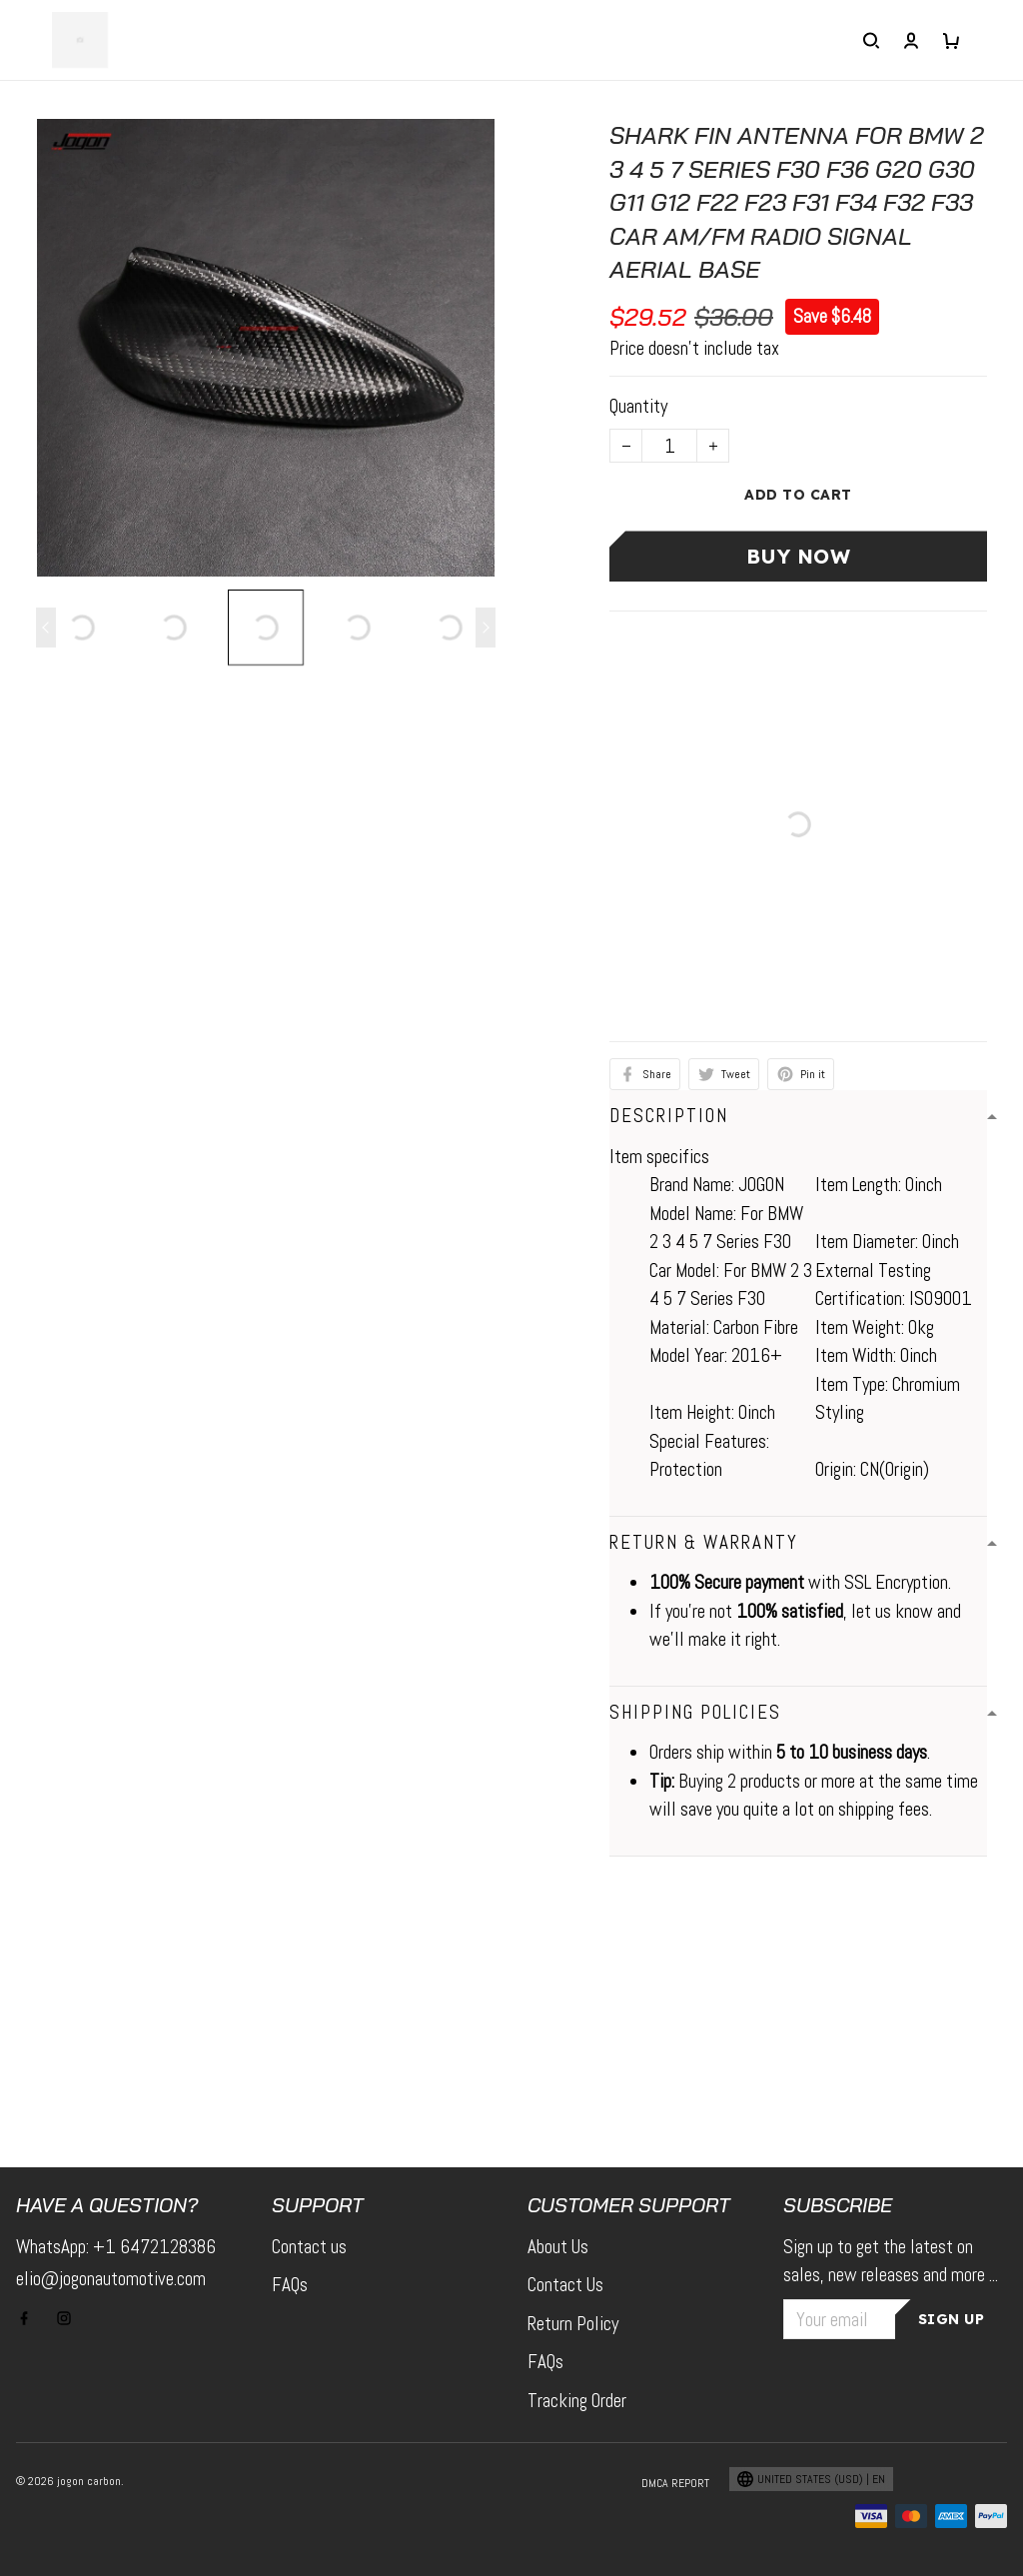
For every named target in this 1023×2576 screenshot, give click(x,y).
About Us (563, 2246)
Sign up (954, 2347)
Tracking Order (585, 2400)
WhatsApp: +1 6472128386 (121, 2246)
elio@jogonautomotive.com (122, 2278)
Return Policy (579, 2323)
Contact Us (569, 2284)
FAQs (294, 2284)
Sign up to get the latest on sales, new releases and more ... (892, 2275)
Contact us (312, 2246)
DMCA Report (665, 2483)
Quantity (642, 406)
